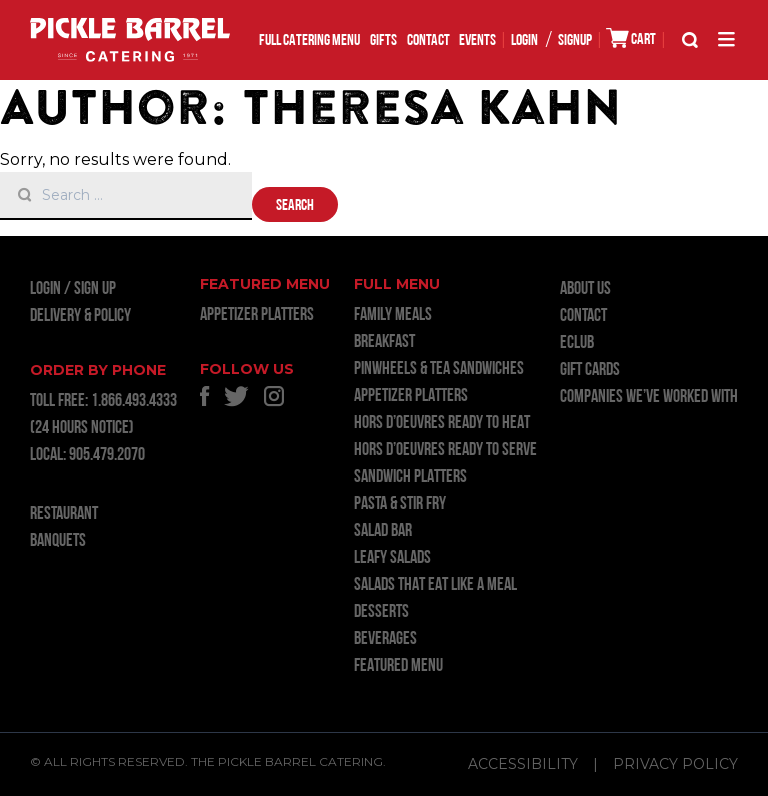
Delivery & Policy (80, 316)
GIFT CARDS (590, 370)
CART (631, 38)
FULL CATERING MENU (309, 41)
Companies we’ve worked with (649, 397)
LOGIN (524, 41)
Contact (428, 41)
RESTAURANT (64, 514)
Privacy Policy (675, 764)
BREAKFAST (384, 342)
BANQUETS (58, 541)
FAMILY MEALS (393, 315)
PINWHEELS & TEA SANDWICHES (439, 369)
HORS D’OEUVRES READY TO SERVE (445, 450)
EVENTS (477, 41)
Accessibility (523, 764)
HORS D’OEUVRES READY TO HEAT (442, 423)
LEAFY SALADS (392, 558)
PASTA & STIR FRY (400, 504)
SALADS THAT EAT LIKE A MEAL (435, 585)
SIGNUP (575, 41)
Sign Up (95, 289)
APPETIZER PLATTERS (257, 315)
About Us (585, 289)
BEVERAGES (385, 639)
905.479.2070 (107, 455)
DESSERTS (381, 612)
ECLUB (577, 343)
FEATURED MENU (398, 666)
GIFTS (383, 41)
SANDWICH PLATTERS (410, 477)
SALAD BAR (383, 531)
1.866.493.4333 (134, 401)
